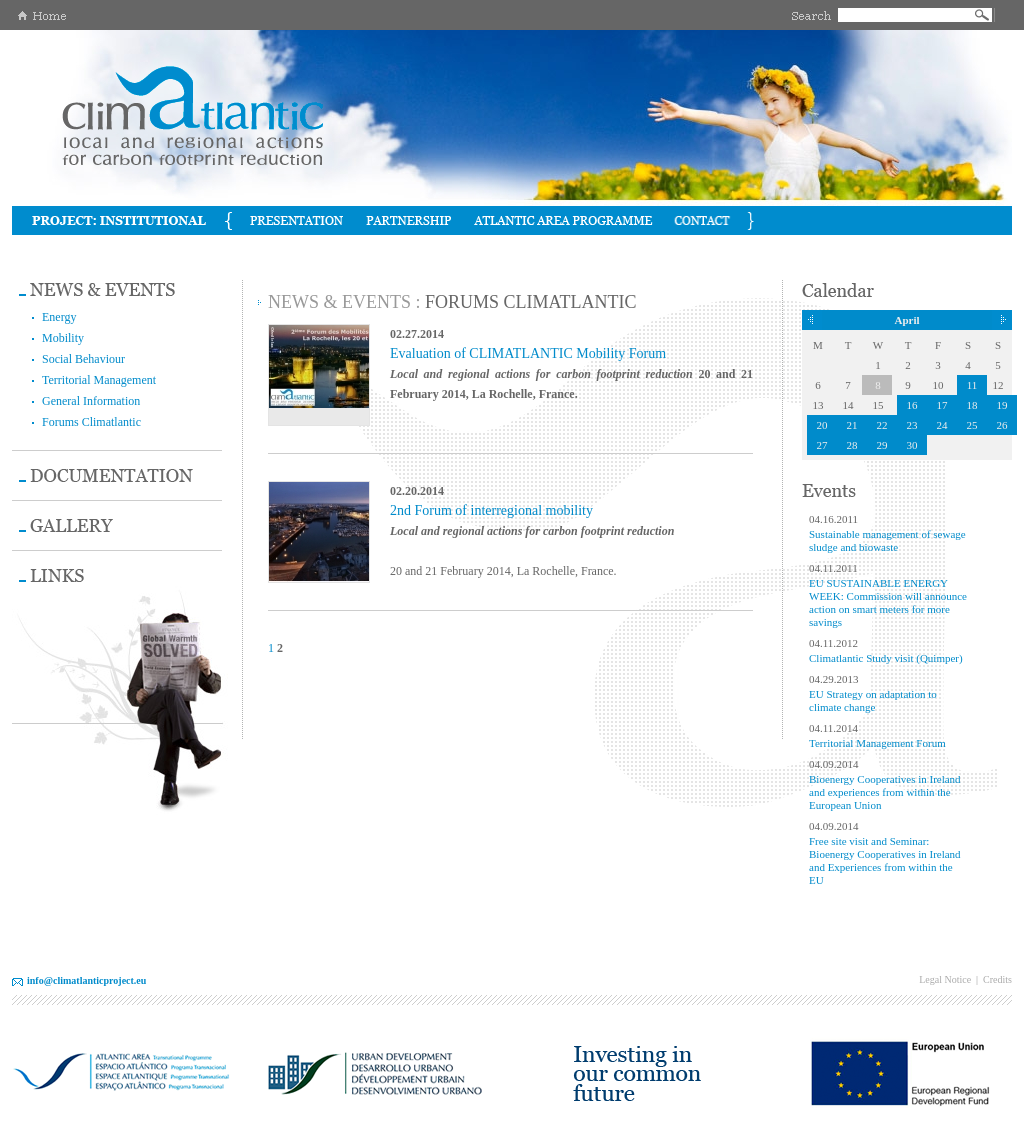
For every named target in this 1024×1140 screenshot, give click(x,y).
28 (852, 445)
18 (972, 405)
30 (912, 445)
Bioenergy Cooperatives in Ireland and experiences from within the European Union (885, 792)
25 (972, 425)
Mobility (63, 338)
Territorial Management (99, 380)
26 (1002, 425)
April (906, 320)
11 (972, 385)
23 (912, 425)
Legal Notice (945, 979)
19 (1002, 405)
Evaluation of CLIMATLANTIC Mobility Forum (528, 353)
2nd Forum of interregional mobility (491, 510)
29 (882, 445)
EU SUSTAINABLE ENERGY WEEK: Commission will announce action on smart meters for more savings (888, 602)
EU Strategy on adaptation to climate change (873, 700)
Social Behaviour (83, 359)
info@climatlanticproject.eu (86, 980)
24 (942, 425)
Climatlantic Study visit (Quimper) (886, 658)
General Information (91, 401)
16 (912, 405)
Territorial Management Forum (877, 743)
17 (942, 405)
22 (882, 425)
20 (822, 425)
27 (822, 445)
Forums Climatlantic (91, 422)
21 (852, 425)
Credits (997, 979)
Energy (59, 317)
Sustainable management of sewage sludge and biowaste (887, 540)
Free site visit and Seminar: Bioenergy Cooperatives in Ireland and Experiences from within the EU (885, 860)
